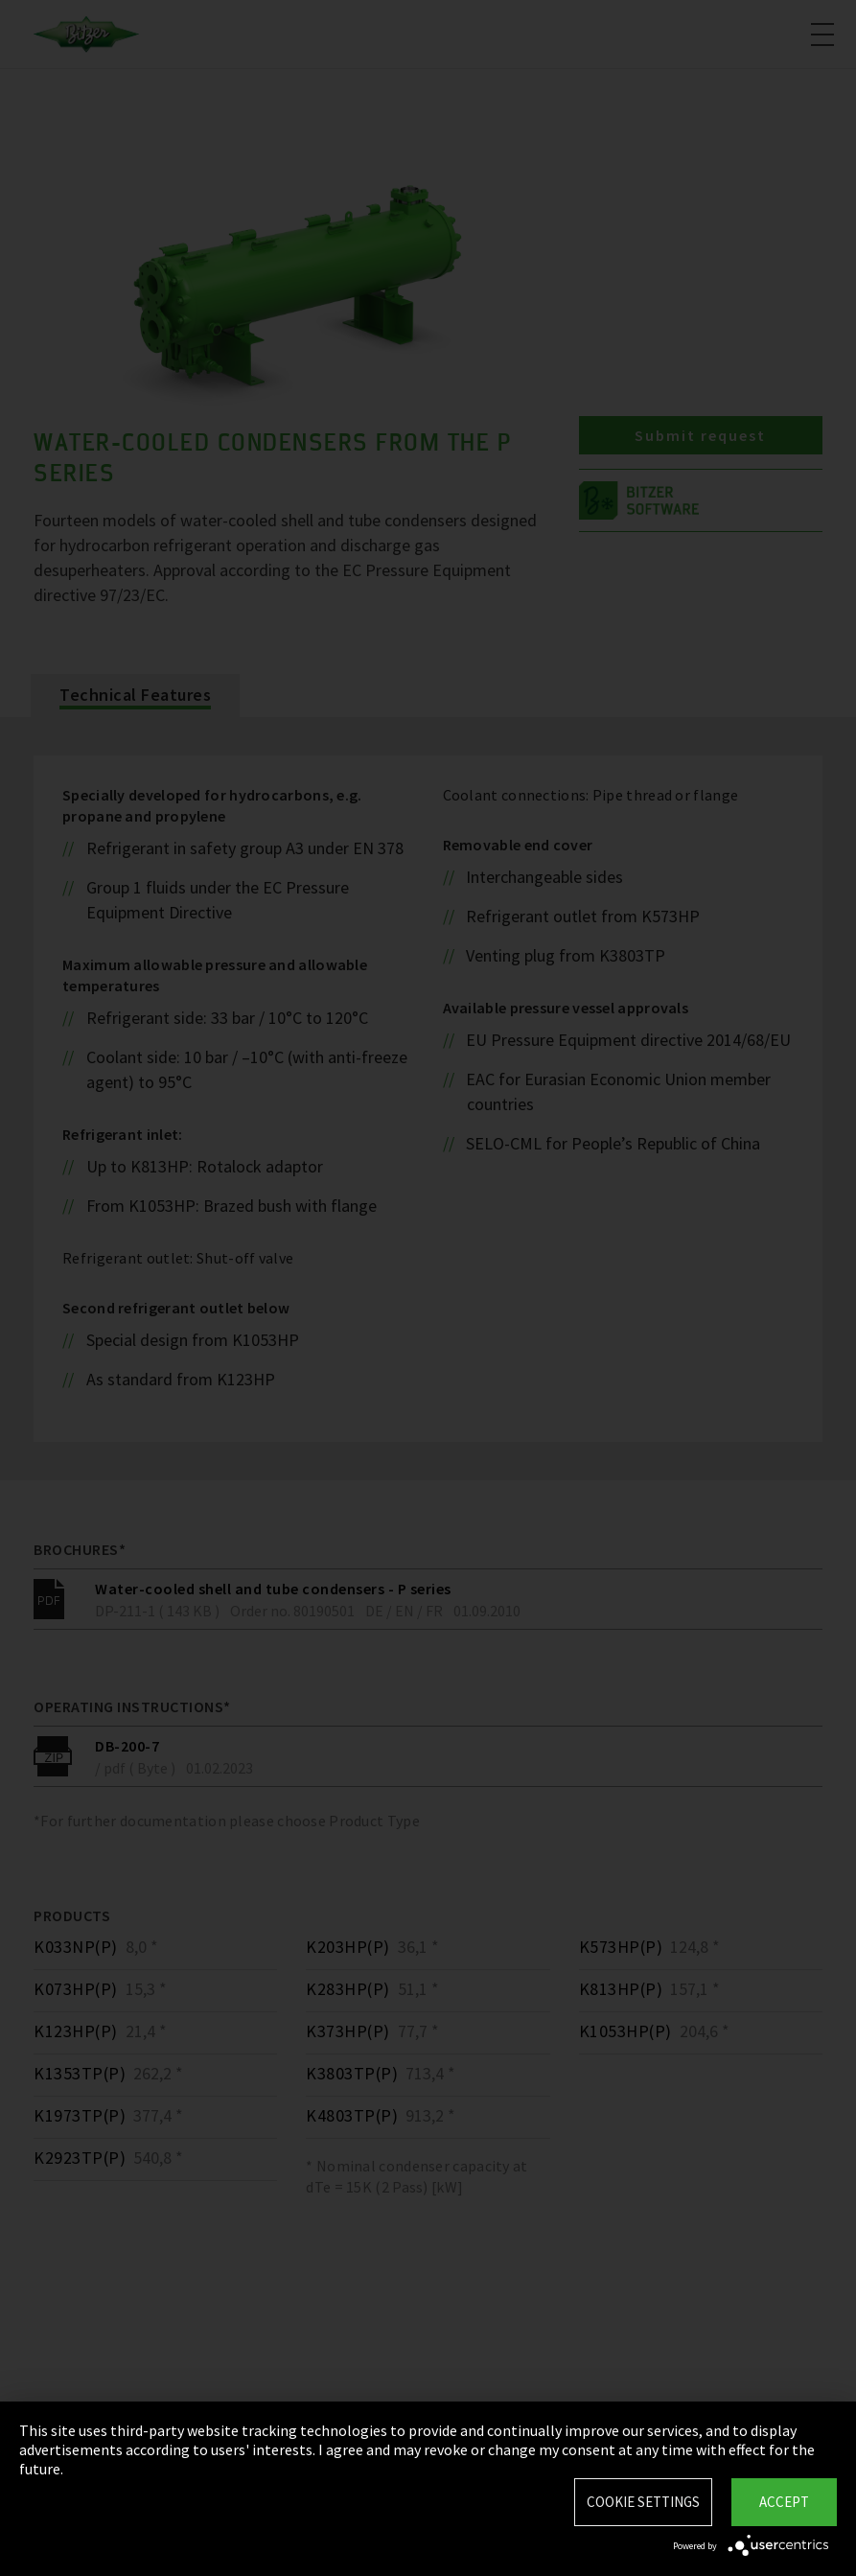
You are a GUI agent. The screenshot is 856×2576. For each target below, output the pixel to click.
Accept (784, 2502)
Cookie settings (643, 2502)
